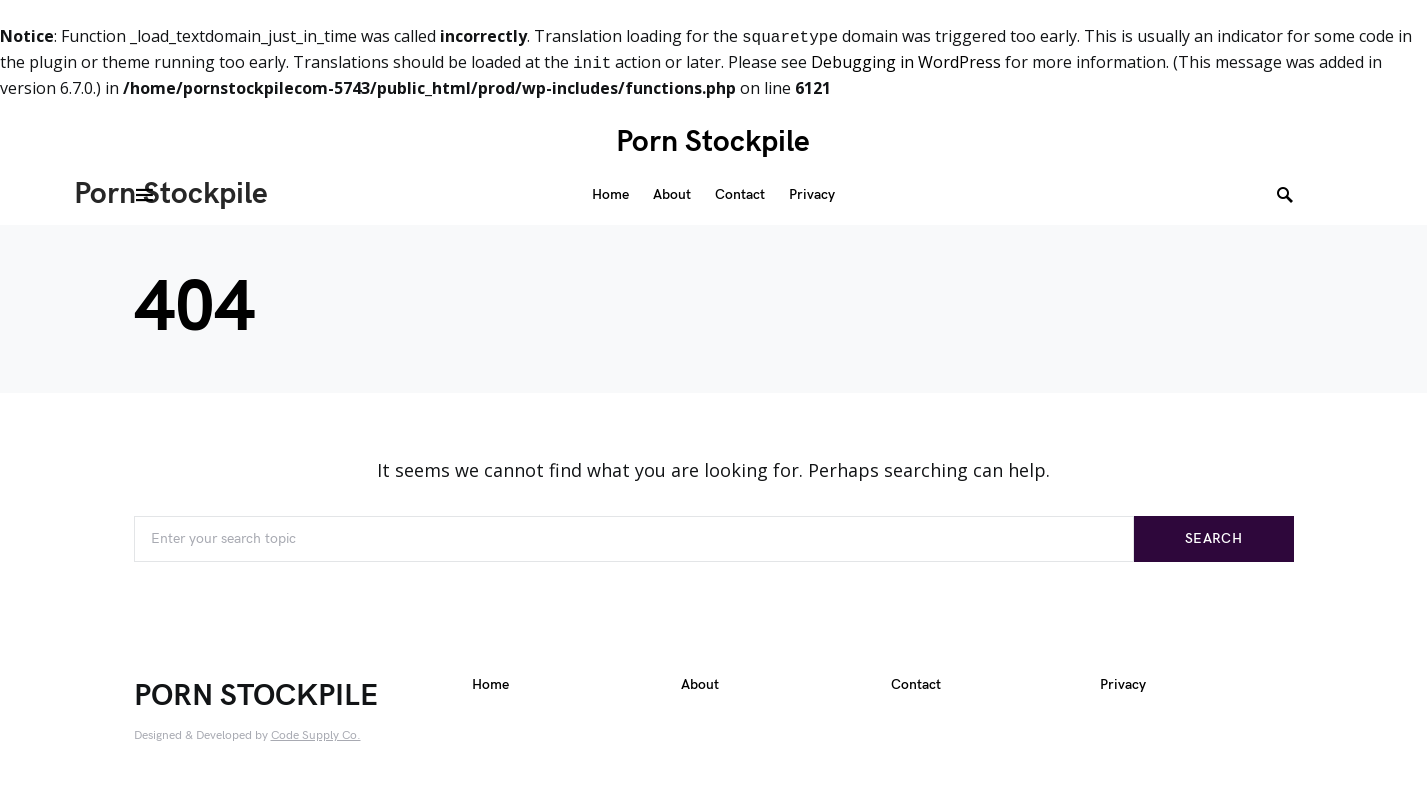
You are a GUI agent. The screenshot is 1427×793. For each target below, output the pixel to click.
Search (1213, 538)
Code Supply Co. (316, 735)
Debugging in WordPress (906, 62)
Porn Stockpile (713, 142)
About (700, 687)
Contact (916, 687)
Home (490, 687)
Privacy (1123, 687)
